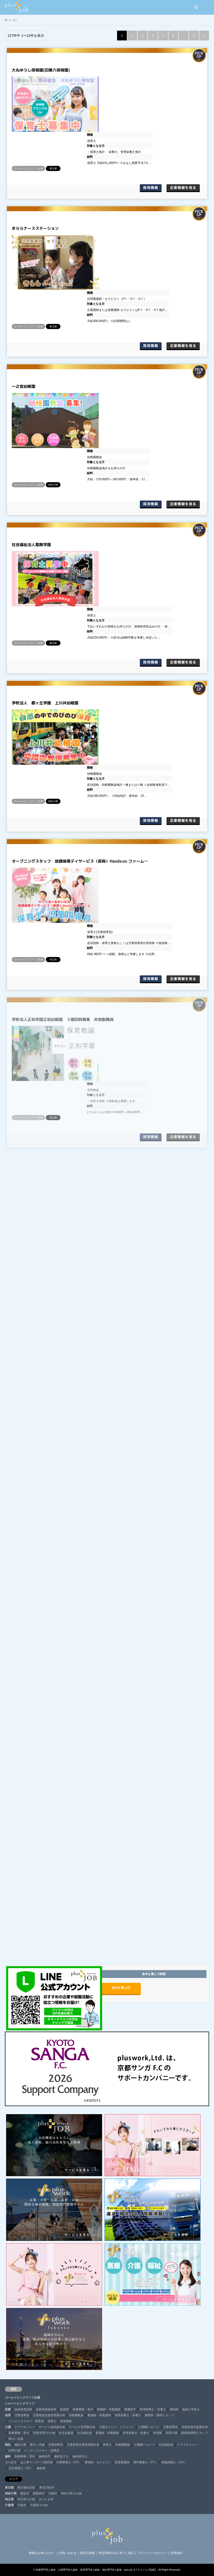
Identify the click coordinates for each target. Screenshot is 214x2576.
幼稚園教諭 (76, 2415)
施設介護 (20, 2444)
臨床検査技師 (23, 2409)
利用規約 (176, 2553)
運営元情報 (87, 2553)
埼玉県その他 (26, 2499)
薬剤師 (174, 2409)
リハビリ (11, 2462)
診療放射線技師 (46, 2409)
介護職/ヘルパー (148, 2427)
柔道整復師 (122, 2462)
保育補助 (66, 2421)
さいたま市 (46, 2499)
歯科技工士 (61, 2456)
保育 (8, 2415)
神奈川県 (11, 2493)
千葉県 (9, 2505)
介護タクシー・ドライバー (116, 2427)
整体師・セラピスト (98, 2462)
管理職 (157, 2433)
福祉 (8, 2444)
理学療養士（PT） (145, 2462)
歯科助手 (44, 2456)
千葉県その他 (39, 2505)
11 (193, 35)
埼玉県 (9, 2499)
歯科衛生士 (80, 2456)
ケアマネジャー (24, 2427)
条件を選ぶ (121, 1987)
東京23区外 (46, 2487)
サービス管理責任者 (82, 2427)
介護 (8, 2427)
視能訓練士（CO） (173, 2462)
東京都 (9, 2487)
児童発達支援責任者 (194, 2427)
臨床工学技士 (191, 2409)
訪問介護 (171, 2433)
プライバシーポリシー (152, 2553)
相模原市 (39, 2493)
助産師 (64, 2409)
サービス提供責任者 (52, 2427)
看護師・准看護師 (108, 2409)
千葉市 (21, 2505)
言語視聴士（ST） (21, 2468)
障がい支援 (16, 2439)
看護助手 (130, 2409)
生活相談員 (84, 2433)
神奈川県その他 (71, 2493)
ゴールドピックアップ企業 (22, 2397)
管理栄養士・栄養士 (153, 2409)
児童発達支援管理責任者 (49, 2415)
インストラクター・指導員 (26, 2421)
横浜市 (24, 2493)
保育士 (52, 2421)
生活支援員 (66, 2433)
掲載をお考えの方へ (42, 2553)
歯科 (8, 2456)
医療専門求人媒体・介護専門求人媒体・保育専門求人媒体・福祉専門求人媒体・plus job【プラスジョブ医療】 (96, 2569)
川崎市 (52, 2493)
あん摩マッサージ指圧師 (36, 2462)
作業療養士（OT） (68, 2462)
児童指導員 (21, 2415)
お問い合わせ (67, 2553)
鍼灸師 (41, 2468)
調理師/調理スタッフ (194, 2433)
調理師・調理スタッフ (159, 2415)
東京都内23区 (26, 2487)
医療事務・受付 (83, 2409)
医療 (8, 2409)
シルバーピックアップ (19, 2403)
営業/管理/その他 (44, 2433)
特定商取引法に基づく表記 (116, 2553)
